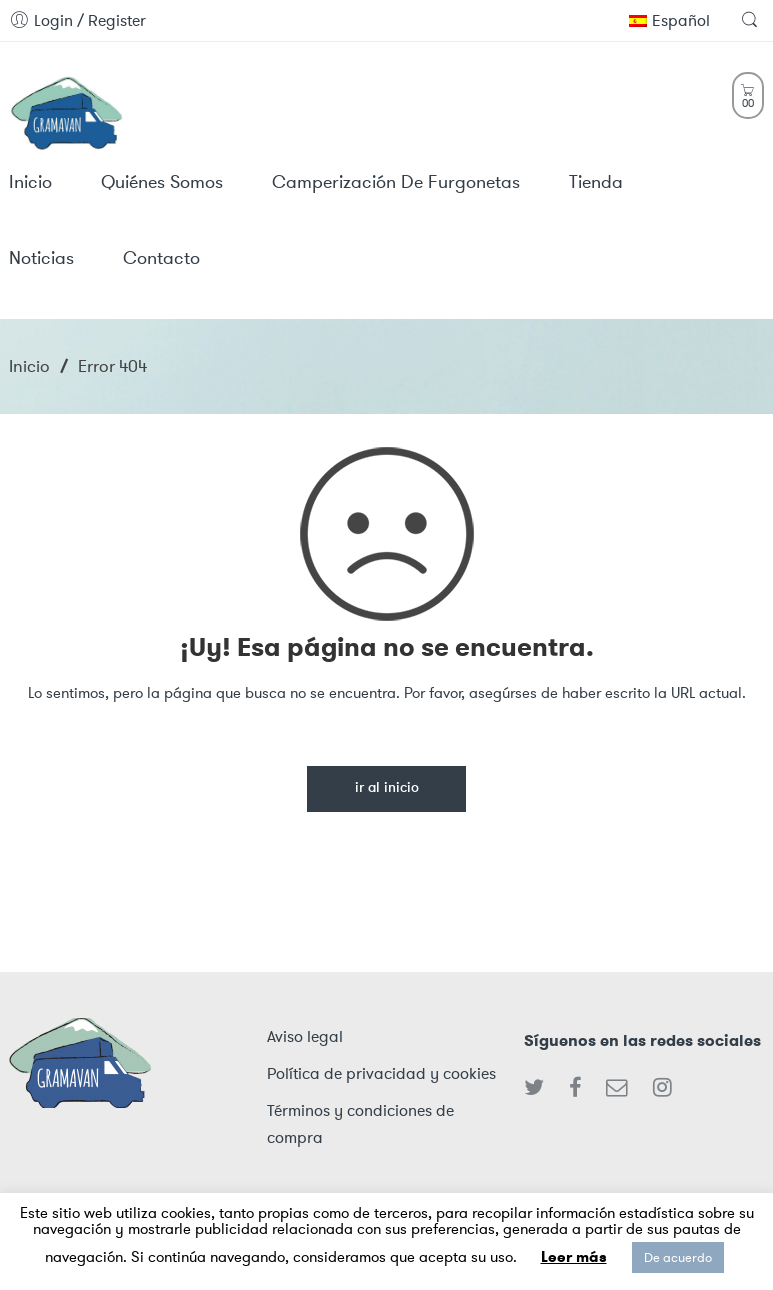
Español (669, 20)
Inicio (29, 366)
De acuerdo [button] (678, 1257)
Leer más (574, 1257)
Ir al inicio (387, 788)
